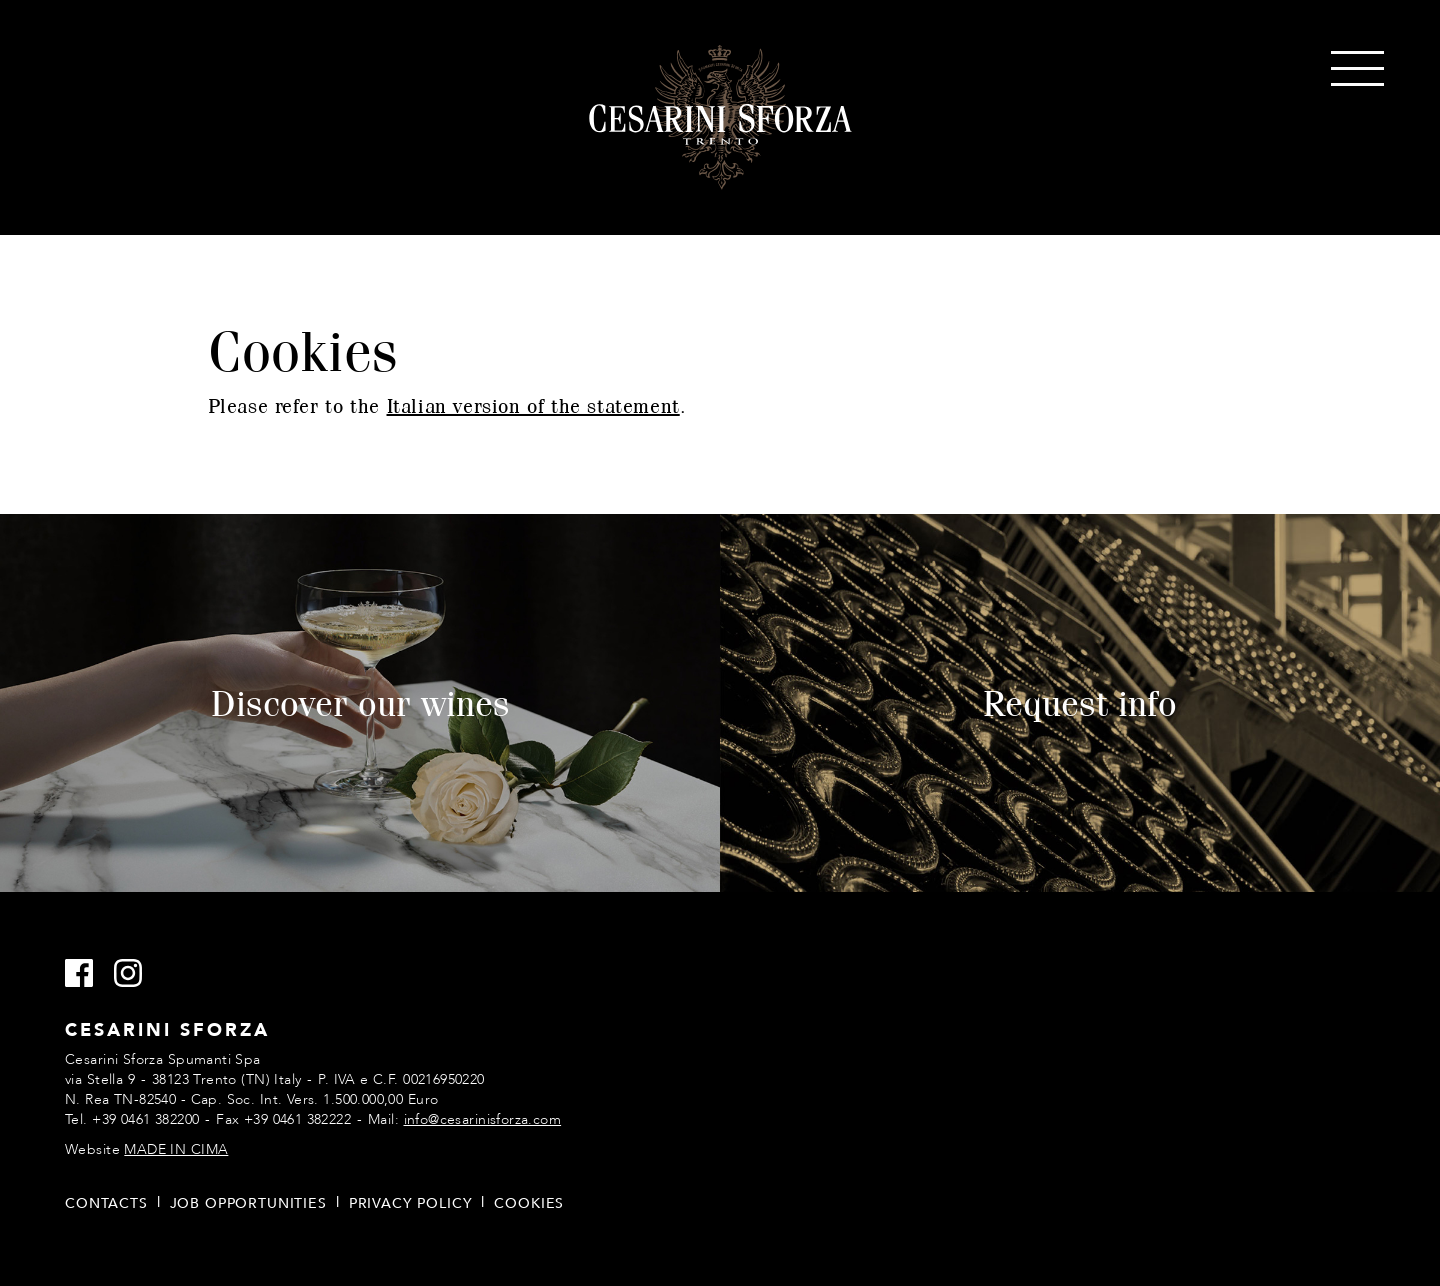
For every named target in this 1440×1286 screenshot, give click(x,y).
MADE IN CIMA (176, 1149)
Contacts (106, 1203)
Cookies (529, 1203)
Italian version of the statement (533, 405)
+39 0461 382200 (145, 1119)
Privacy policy (411, 1203)
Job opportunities (248, 1203)
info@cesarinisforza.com (483, 1119)
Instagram (136, 974)
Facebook (87, 974)
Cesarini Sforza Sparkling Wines (720, 118)
